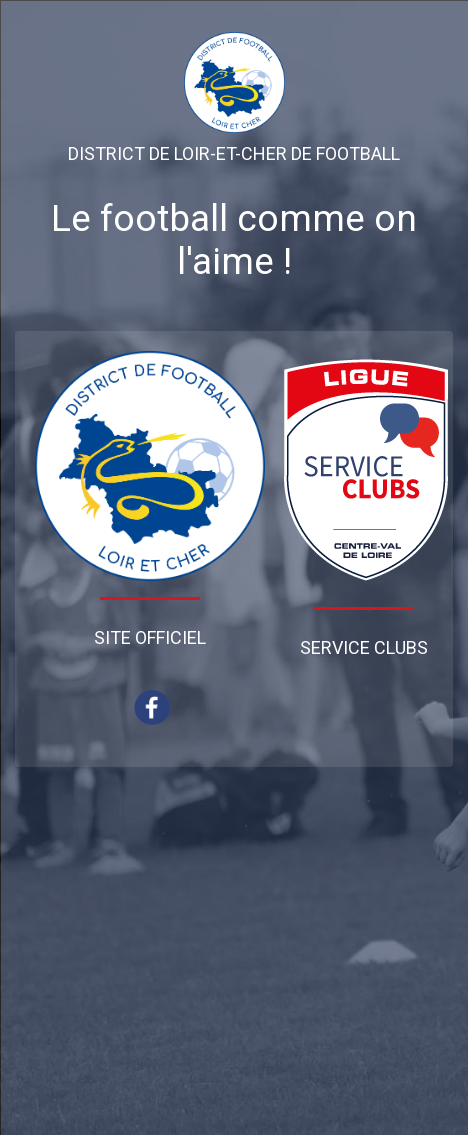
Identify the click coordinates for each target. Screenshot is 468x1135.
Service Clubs (364, 647)
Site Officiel (150, 637)
